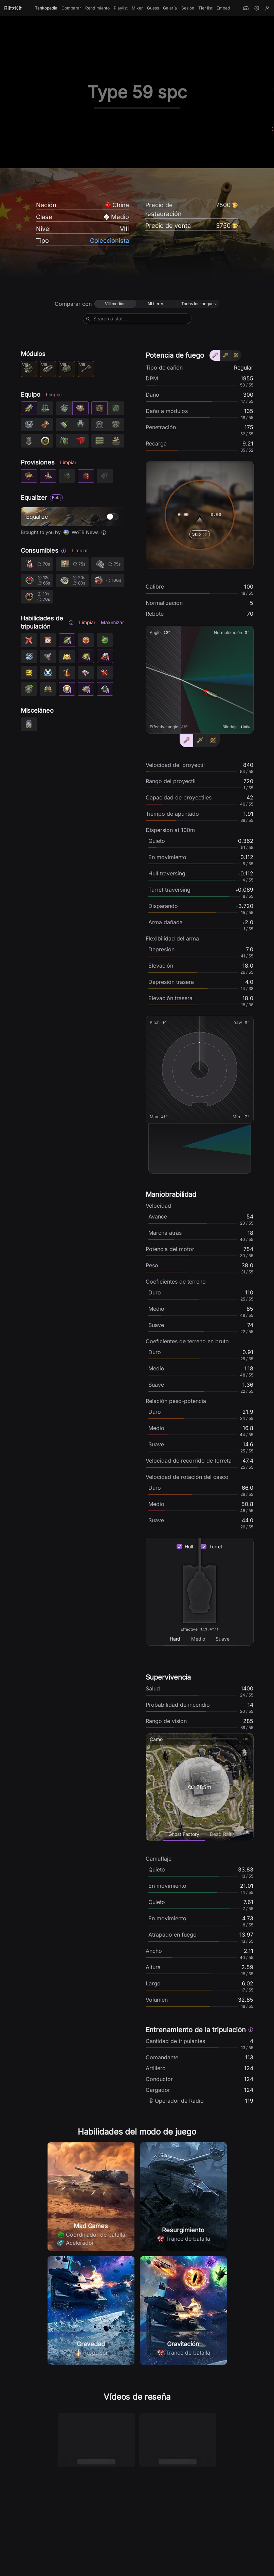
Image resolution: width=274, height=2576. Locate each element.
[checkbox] (179, 1546)
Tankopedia (46, 8)
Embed (223, 8)
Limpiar (54, 394)
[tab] (174, 1639)
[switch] (112, 516)
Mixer (137, 8)
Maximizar (112, 622)
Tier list (205, 8)
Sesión (187, 8)
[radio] (115, 304)
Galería (170, 8)
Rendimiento (97, 8)
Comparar (71, 8)
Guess (153, 8)
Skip (199, 534)
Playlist (121, 8)
